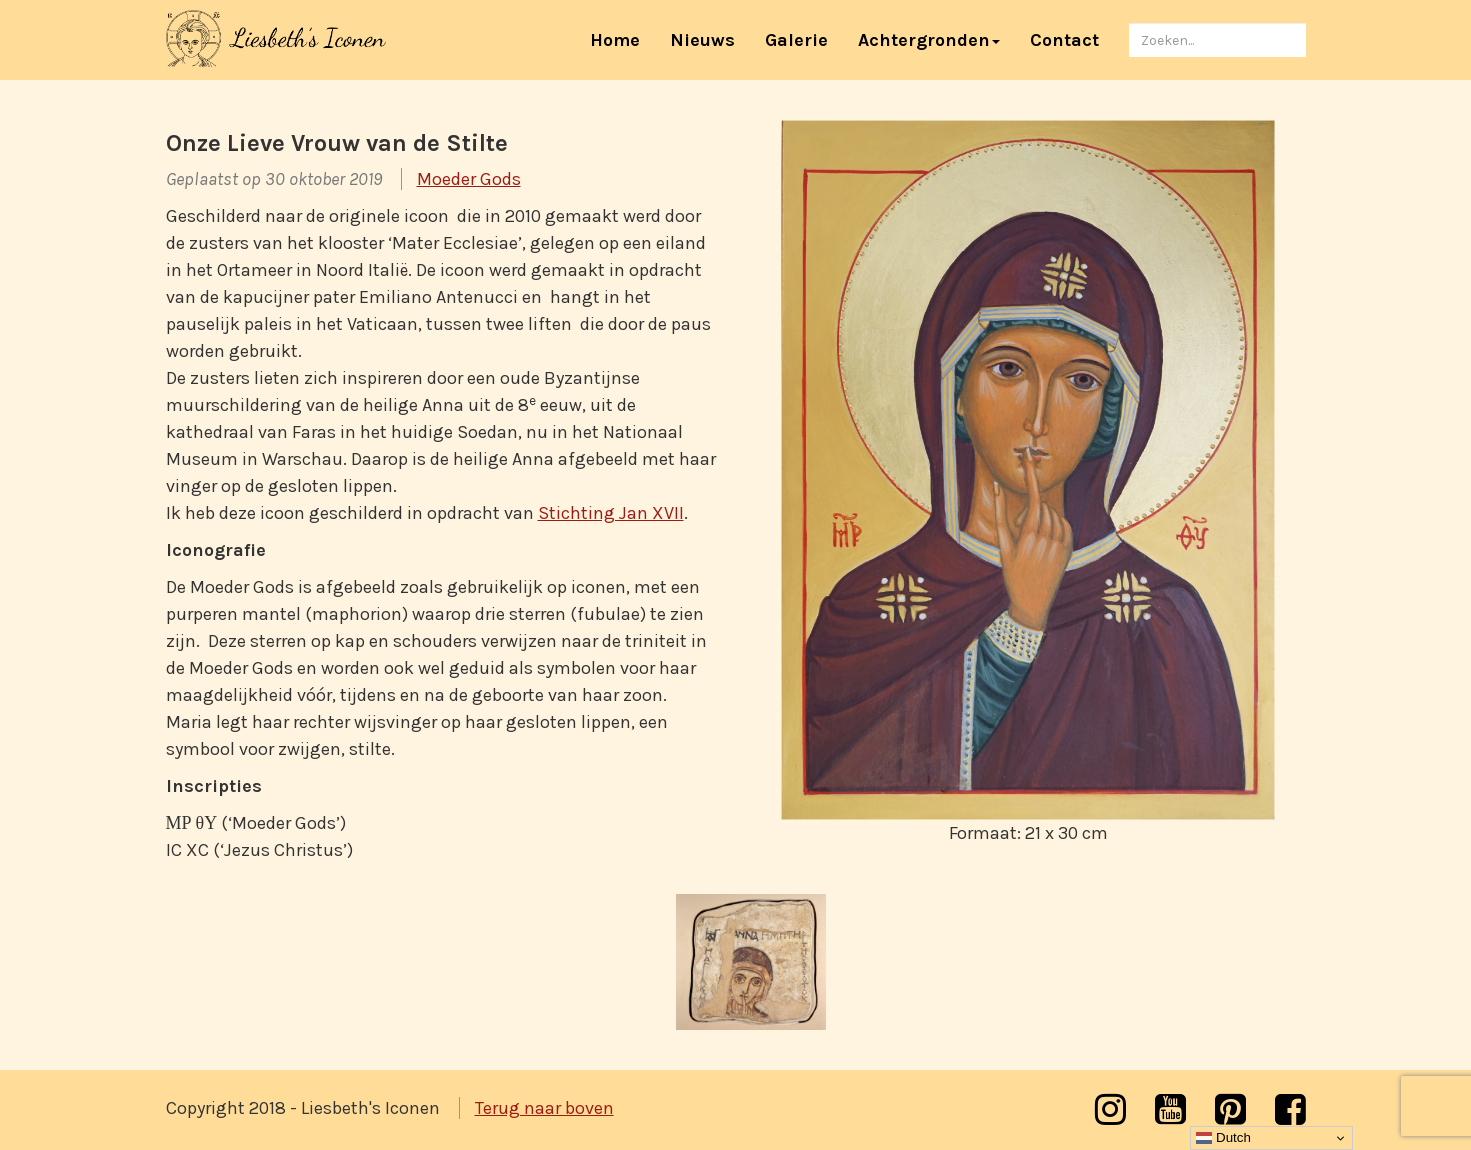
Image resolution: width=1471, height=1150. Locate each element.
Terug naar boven (544, 1108)
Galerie (796, 40)
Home (622, 39)
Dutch (1223, 1138)
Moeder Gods (469, 179)
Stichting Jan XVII (611, 513)
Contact (1064, 40)
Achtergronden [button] (929, 40)
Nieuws (702, 40)
